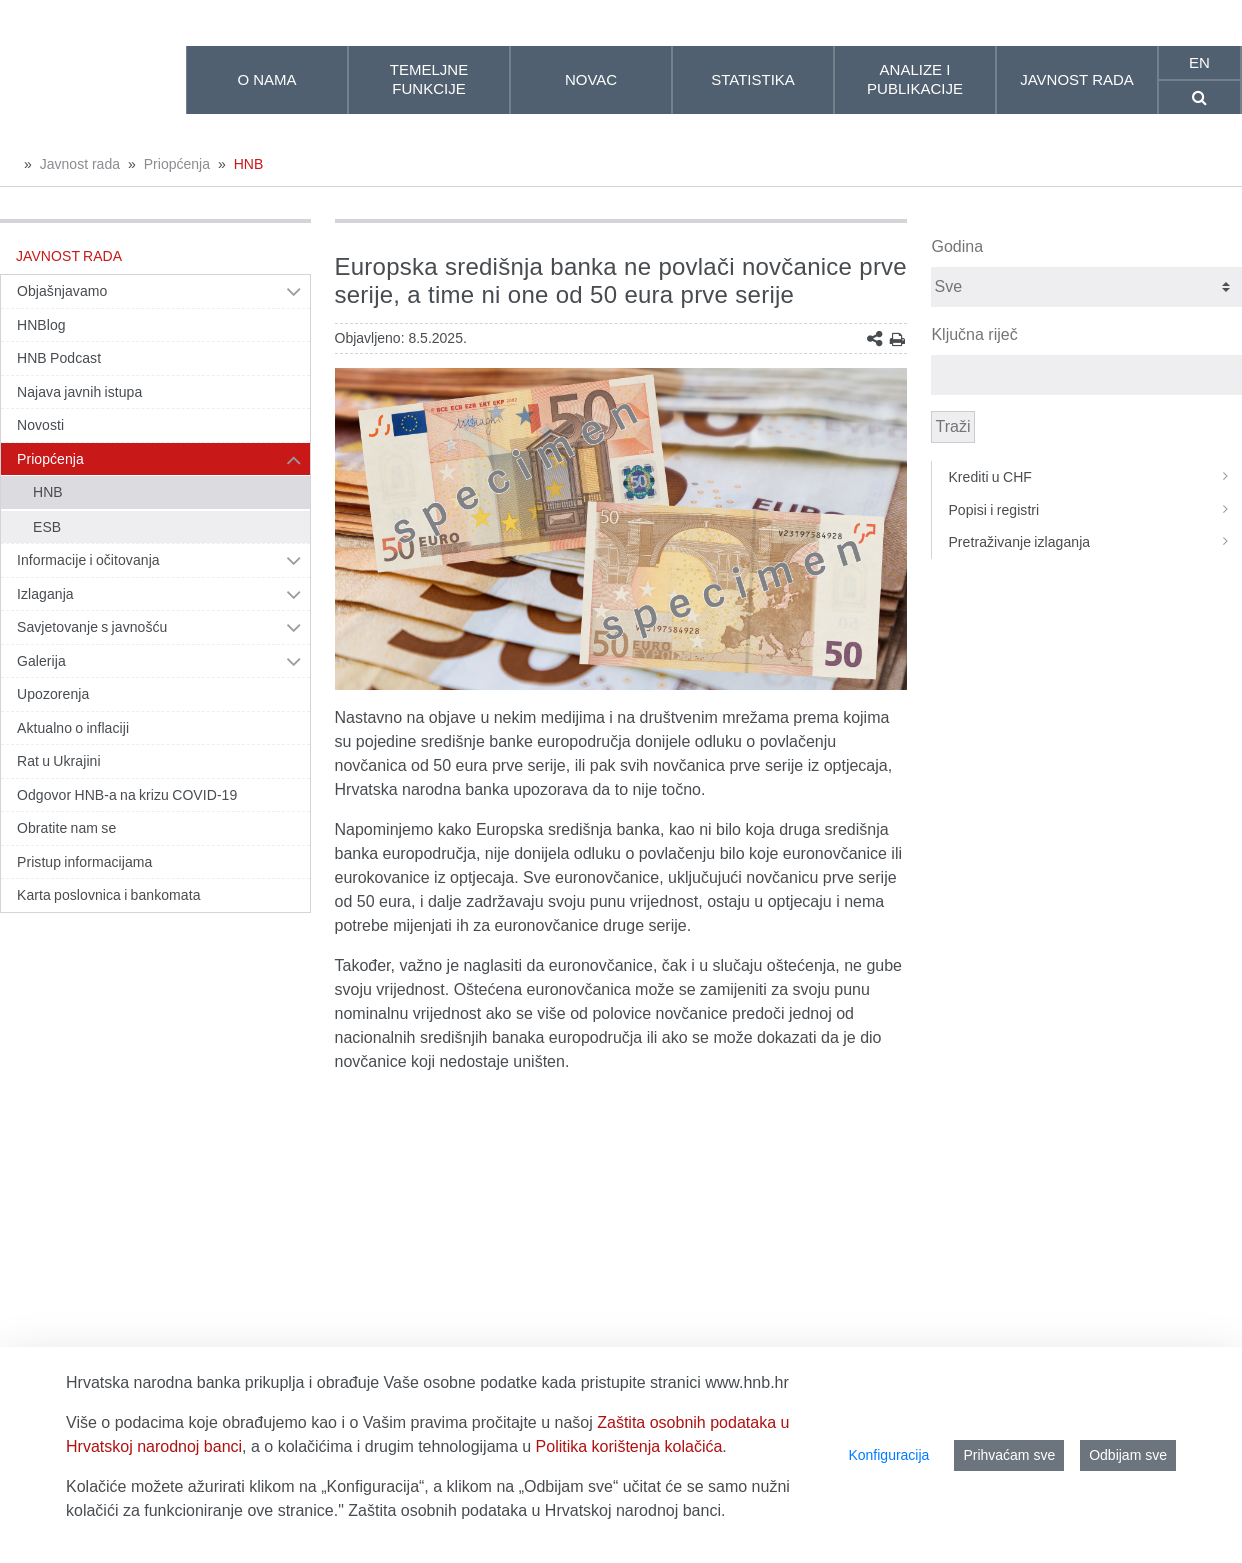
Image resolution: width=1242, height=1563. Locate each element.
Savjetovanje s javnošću (92, 627)
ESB (47, 527)
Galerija (41, 661)
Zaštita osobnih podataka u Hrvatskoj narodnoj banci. (536, 1510)
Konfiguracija (888, 1455)
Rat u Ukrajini (59, 761)
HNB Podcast (59, 358)
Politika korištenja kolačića (629, 1446)
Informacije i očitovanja (88, 560)
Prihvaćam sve (1009, 1455)
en (1199, 62)
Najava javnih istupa (79, 392)
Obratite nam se (66, 828)
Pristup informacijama (84, 862)
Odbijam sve (1128, 1455)
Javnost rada (80, 164)
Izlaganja (45, 594)
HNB (249, 164)
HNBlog (41, 325)
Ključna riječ (974, 334)
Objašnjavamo (62, 291)
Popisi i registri (1094, 510)
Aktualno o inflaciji (73, 728)
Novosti (40, 425)
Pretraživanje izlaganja (1094, 542)
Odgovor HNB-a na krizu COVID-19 (127, 795)
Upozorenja (53, 694)
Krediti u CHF (1094, 477)
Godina (957, 246)
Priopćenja (177, 164)
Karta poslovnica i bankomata (109, 895)
